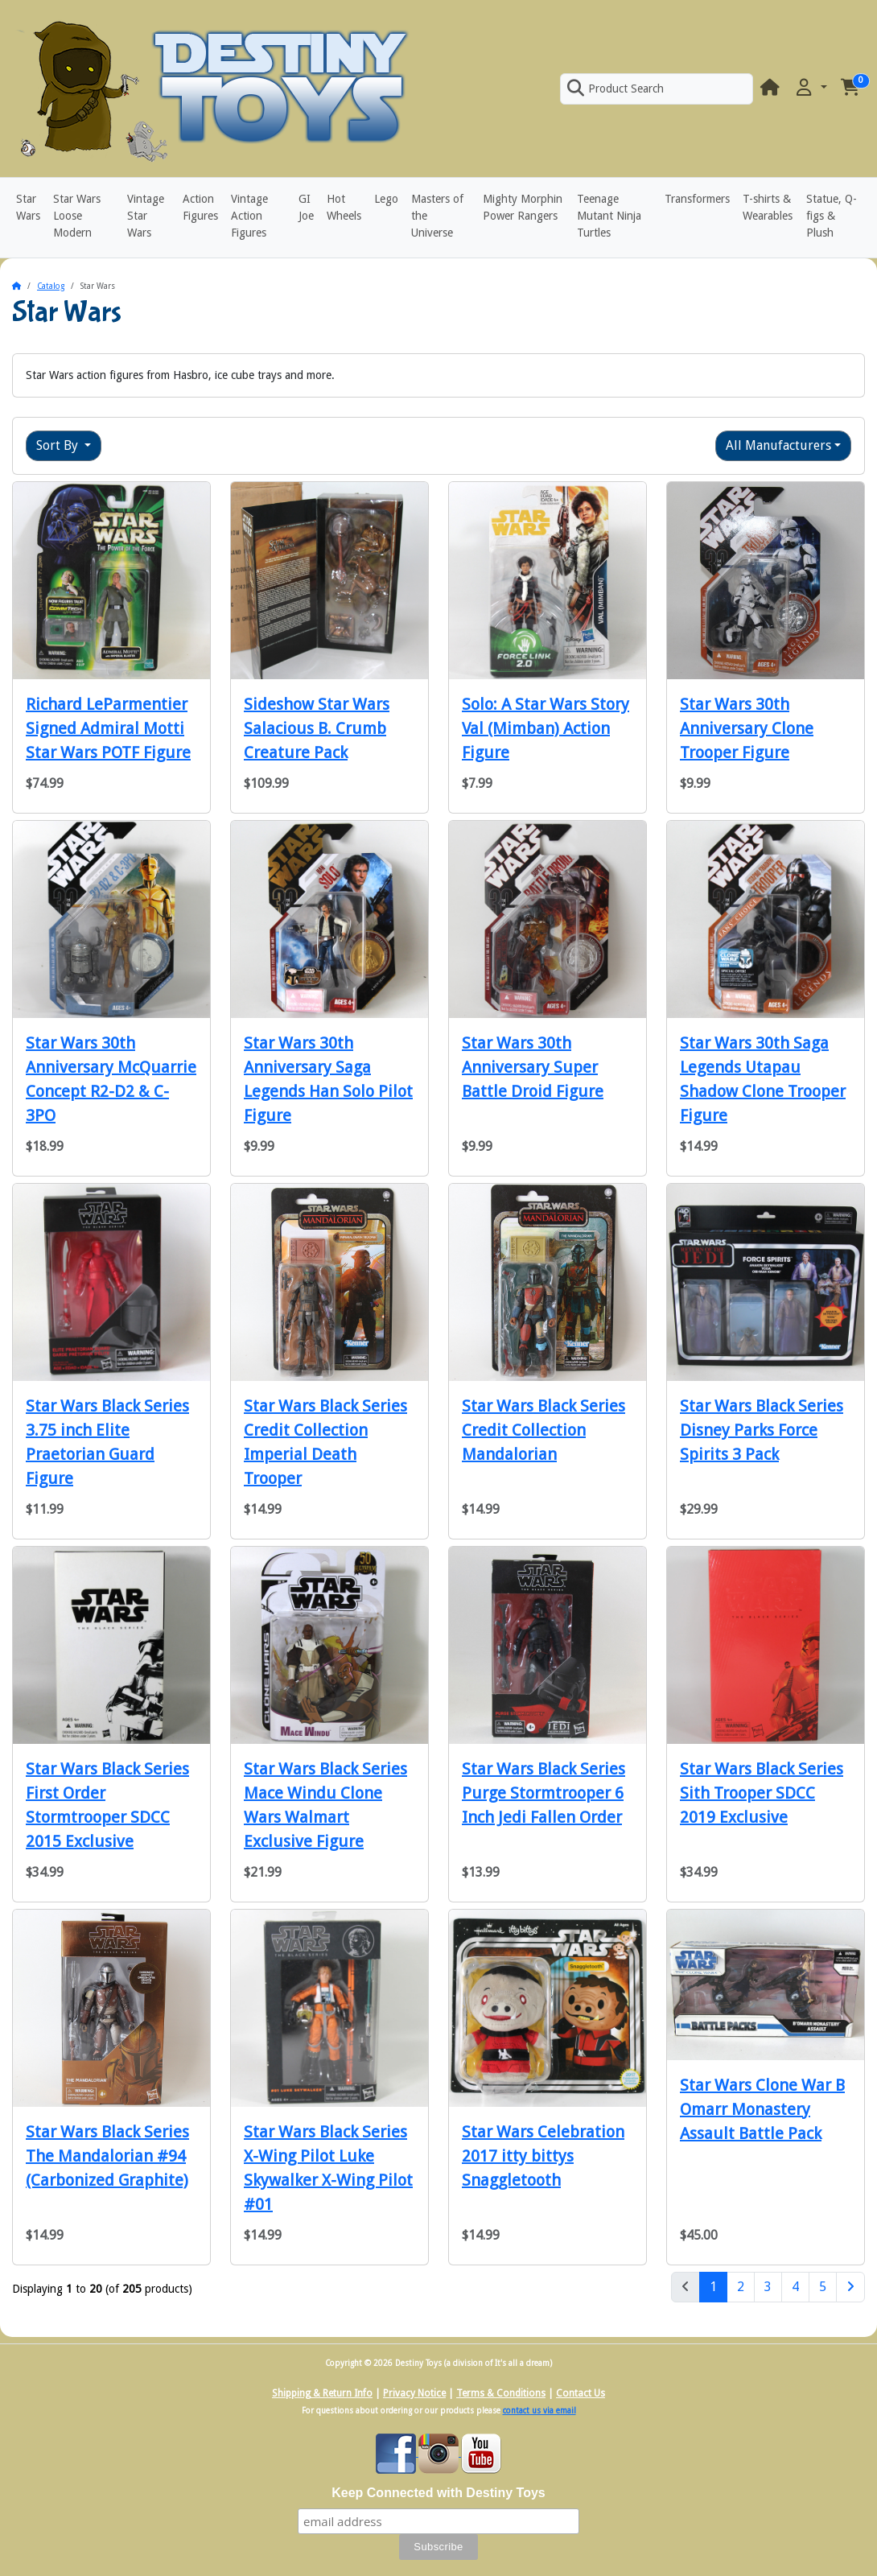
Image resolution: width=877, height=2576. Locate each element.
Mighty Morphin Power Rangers (522, 207)
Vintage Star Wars (145, 215)
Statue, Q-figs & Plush (831, 215)
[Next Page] (850, 2287)
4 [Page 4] (795, 2286)
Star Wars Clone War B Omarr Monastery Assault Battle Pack (762, 2109)
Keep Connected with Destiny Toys (438, 2493)
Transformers (697, 198)
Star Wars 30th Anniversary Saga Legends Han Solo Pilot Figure (328, 1079)
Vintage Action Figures (249, 215)
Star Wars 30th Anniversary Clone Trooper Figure (746, 728)
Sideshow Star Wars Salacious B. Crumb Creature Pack (316, 728)
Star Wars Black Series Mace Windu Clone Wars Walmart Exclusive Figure (325, 1805)
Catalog (50, 286)
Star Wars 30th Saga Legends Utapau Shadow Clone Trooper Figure (763, 1079)
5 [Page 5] (822, 2286)
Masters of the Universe (437, 215)
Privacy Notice (414, 2393)
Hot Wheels (344, 207)
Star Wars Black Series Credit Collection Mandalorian (543, 1430)
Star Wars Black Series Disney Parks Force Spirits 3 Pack (761, 1430)
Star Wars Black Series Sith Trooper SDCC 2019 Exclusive (761, 1793)
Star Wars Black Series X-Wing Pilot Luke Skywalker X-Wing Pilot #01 (328, 2168)
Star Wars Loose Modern (77, 215)
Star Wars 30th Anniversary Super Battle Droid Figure (532, 1067)
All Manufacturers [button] (778, 445)
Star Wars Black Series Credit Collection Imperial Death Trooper (325, 1442)
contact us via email (539, 2410)
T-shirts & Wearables (768, 207)
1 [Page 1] (718, 2285)
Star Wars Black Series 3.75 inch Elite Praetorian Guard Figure (107, 1442)
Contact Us (580, 2393)
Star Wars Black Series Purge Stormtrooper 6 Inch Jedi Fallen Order (543, 1793)
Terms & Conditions (501, 2393)
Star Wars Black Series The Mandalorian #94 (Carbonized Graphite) (107, 2156)
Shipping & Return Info (322, 2393)
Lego (386, 198)
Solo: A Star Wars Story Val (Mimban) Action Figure (545, 728)
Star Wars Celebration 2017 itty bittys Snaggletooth (543, 2156)
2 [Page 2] (740, 2286)
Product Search (615, 88)
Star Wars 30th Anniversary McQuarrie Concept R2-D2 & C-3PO (111, 1079)
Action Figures (200, 207)
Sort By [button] (58, 445)
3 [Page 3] (768, 2286)
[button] (810, 88)
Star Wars (28, 207)
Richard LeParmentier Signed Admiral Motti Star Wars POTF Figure (108, 728)
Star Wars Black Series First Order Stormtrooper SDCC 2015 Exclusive (107, 1805)
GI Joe (306, 207)
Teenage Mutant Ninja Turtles (609, 215)
